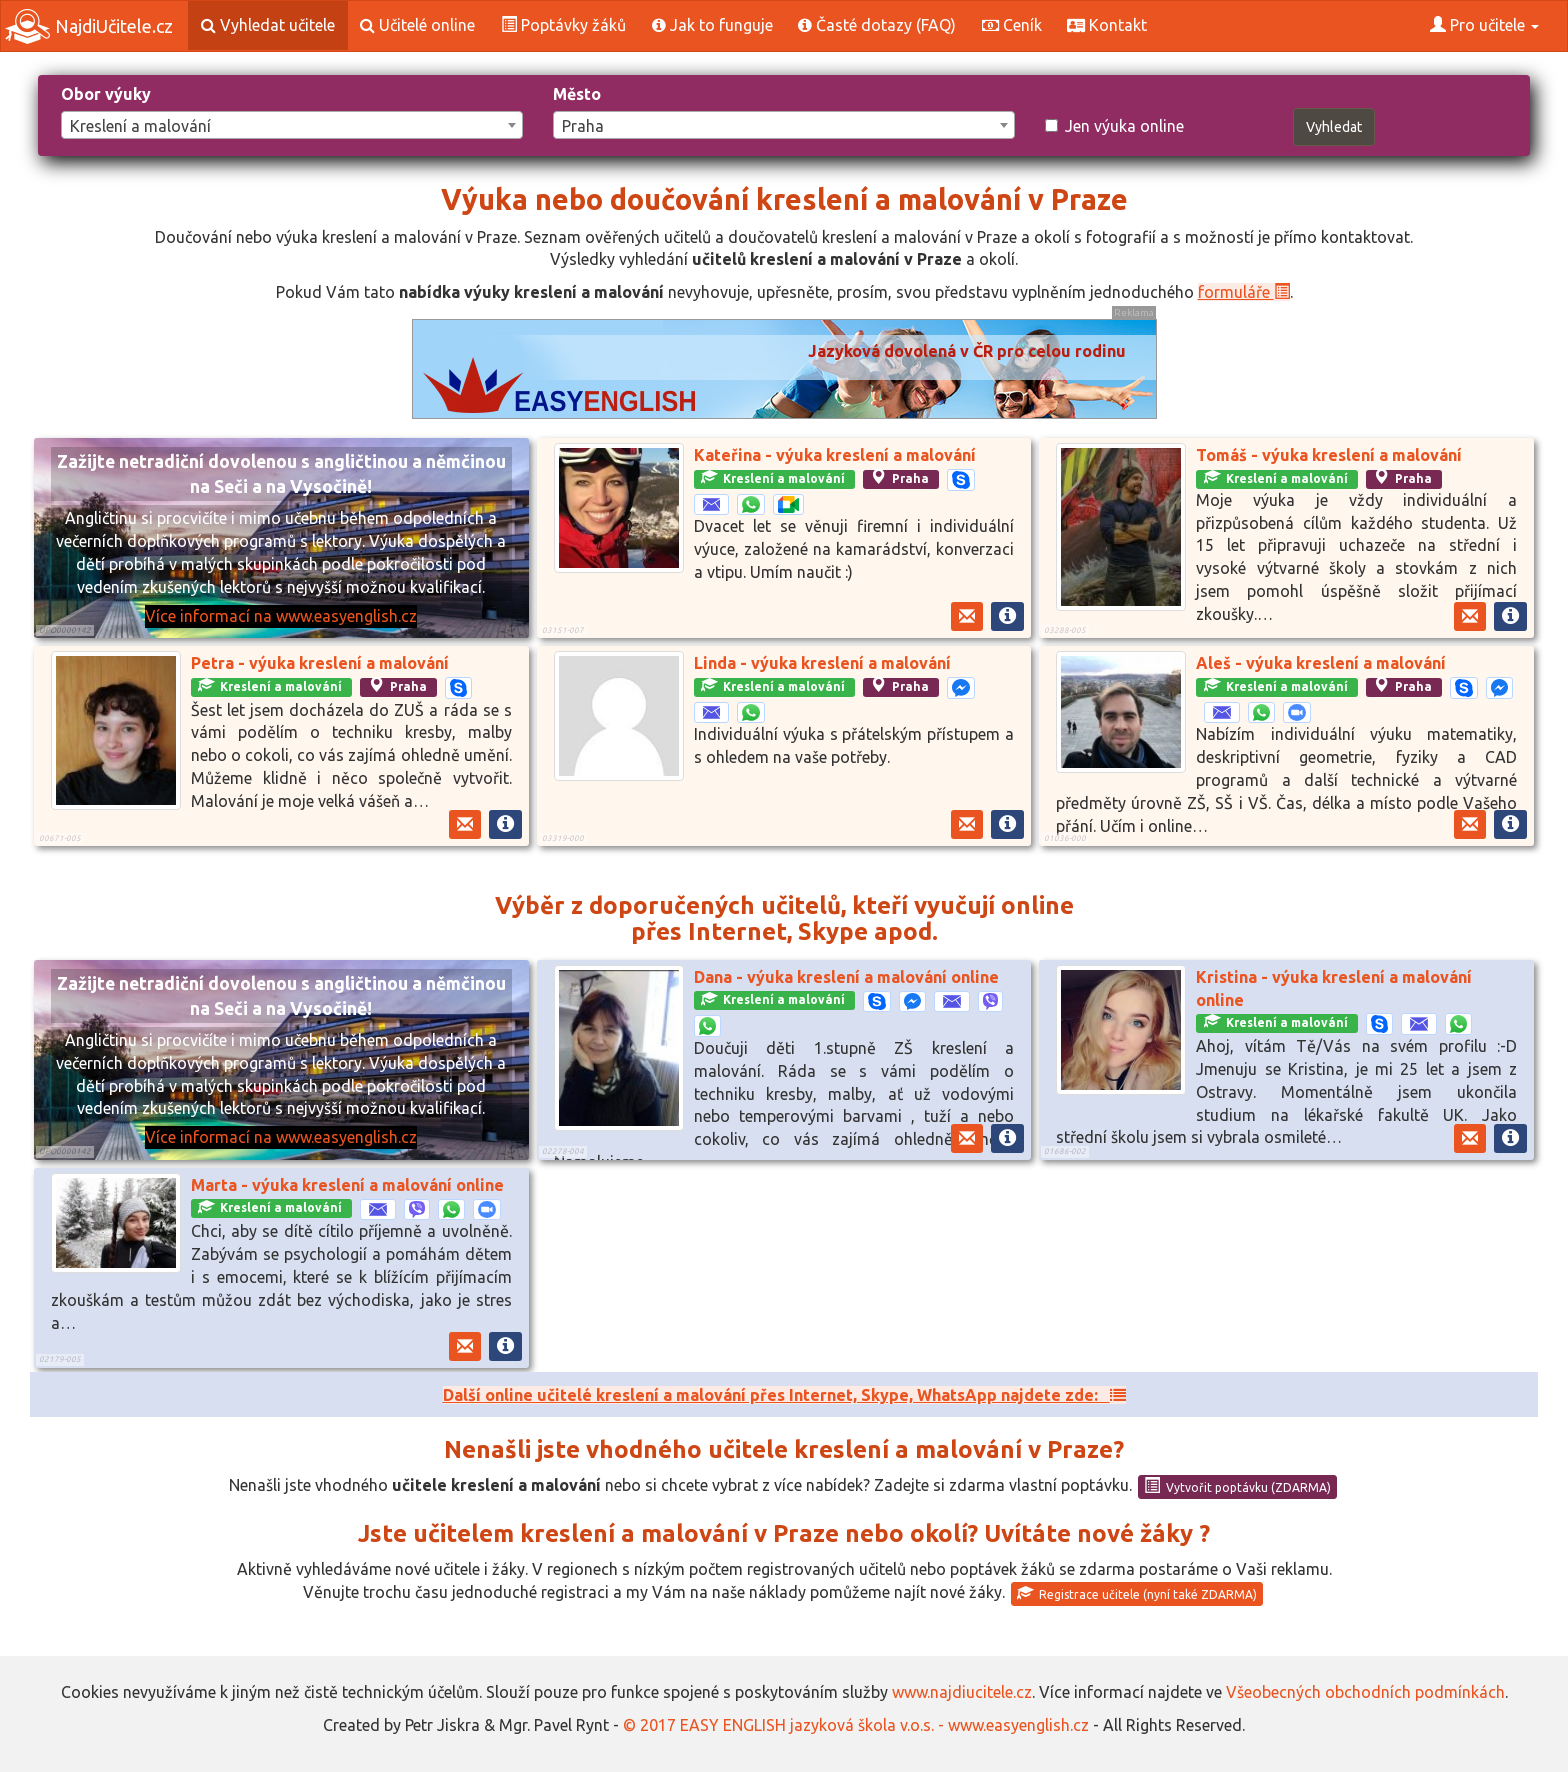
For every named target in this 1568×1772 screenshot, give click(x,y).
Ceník (1012, 25)
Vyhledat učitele (268, 25)
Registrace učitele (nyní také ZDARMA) (1137, 1593)
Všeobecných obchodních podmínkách (1365, 1692)
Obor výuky (106, 94)
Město (577, 94)
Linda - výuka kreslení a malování (822, 663)
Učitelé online (417, 25)
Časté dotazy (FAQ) (877, 25)
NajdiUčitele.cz (89, 26)
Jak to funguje (712, 25)
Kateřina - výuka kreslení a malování (835, 455)
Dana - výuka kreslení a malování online (846, 977)
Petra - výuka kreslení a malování (320, 663)
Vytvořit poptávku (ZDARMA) (1237, 1486)
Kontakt (1107, 25)
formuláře (1244, 292)
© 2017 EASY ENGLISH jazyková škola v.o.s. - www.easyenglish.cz (856, 1725)
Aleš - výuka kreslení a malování (1321, 663)
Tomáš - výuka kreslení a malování (1329, 455)
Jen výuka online (1114, 126)
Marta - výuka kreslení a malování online (347, 1185)
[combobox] (292, 125)
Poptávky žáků (563, 25)
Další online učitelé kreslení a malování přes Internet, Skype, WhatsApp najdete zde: (784, 1395)
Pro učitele (1484, 25)
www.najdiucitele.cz (962, 1692)
